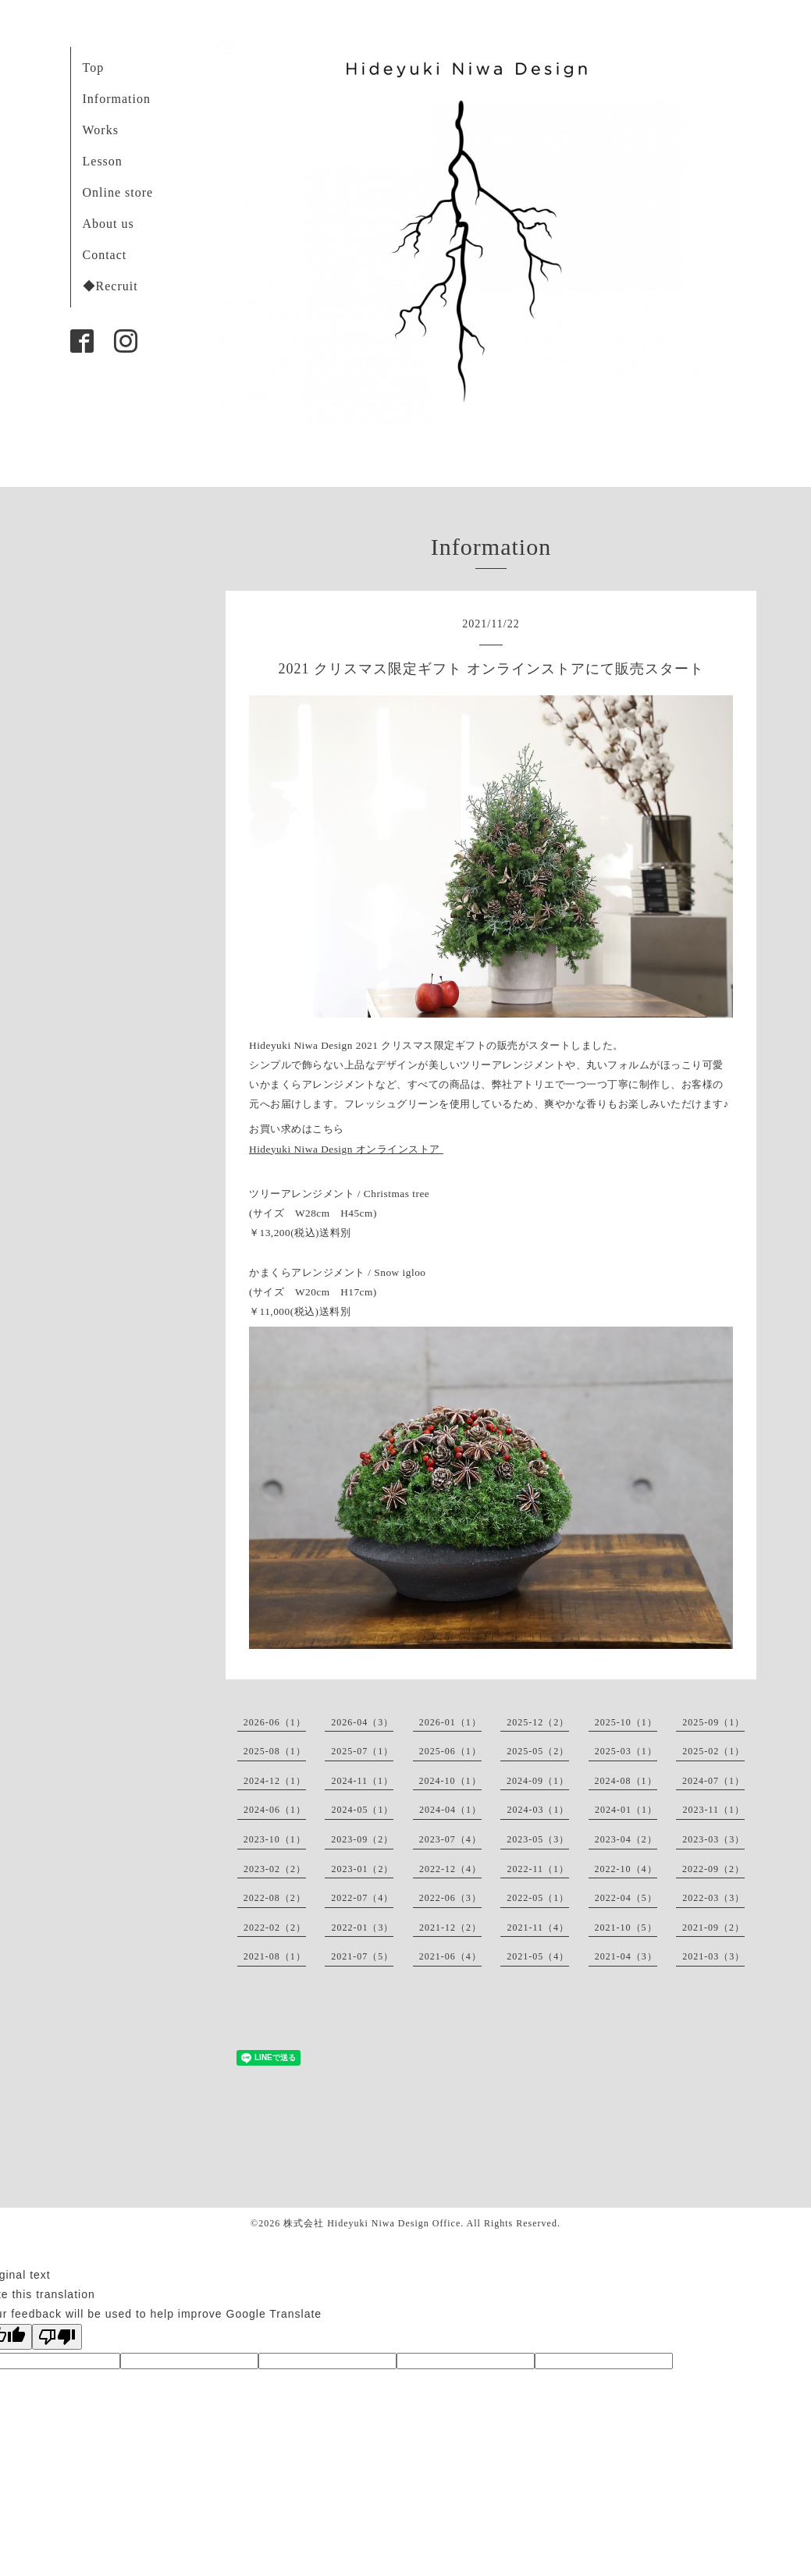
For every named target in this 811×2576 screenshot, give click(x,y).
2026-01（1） (450, 1722)
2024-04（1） (450, 1809)
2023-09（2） (362, 1839)
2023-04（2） (626, 1839)
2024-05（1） (362, 1809)
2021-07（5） (362, 1956)
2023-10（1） (275, 1839)
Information (117, 98)
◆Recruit (110, 286)
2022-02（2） (275, 1927)
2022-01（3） (362, 1927)
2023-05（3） (538, 1839)
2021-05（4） (538, 1956)
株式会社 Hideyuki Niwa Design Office (372, 2223)
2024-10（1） (450, 1780)
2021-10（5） (626, 1927)
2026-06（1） (275, 1722)
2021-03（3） (713, 1956)
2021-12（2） (450, 1927)
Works (101, 130)
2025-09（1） (713, 1722)
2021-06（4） (450, 1956)
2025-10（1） (626, 1722)
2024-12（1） (275, 1780)
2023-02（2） (275, 1869)
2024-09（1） (538, 1780)
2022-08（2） (275, 1897)
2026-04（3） (362, 1722)
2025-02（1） (713, 1751)
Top (94, 67)
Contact (105, 254)
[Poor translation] (57, 2337)
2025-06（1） (450, 1751)
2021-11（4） (538, 1927)
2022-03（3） (713, 1897)
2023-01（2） (362, 1869)
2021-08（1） (275, 1956)
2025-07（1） (362, 1751)
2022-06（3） (450, 1897)
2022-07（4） (362, 1897)
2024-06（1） (275, 1809)
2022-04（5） (626, 1897)
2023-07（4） (450, 1839)
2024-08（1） (626, 1780)
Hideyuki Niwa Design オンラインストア (346, 1149)
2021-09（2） (713, 1927)
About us (108, 223)
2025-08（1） (275, 1751)
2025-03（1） (626, 1751)
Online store (118, 192)
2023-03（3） (713, 1839)
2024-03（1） (538, 1809)
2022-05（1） (538, 1897)
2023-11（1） (713, 1809)
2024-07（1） (713, 1780)
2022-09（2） (713, 1869)
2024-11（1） (362, 1780)
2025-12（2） (538, 1722)
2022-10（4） (626, 1869)
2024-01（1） (626, 1809)
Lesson (103, 161)
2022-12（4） (450, 1869)
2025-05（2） (538, 1751)
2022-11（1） (538, 1869)
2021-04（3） (626, 1956)
